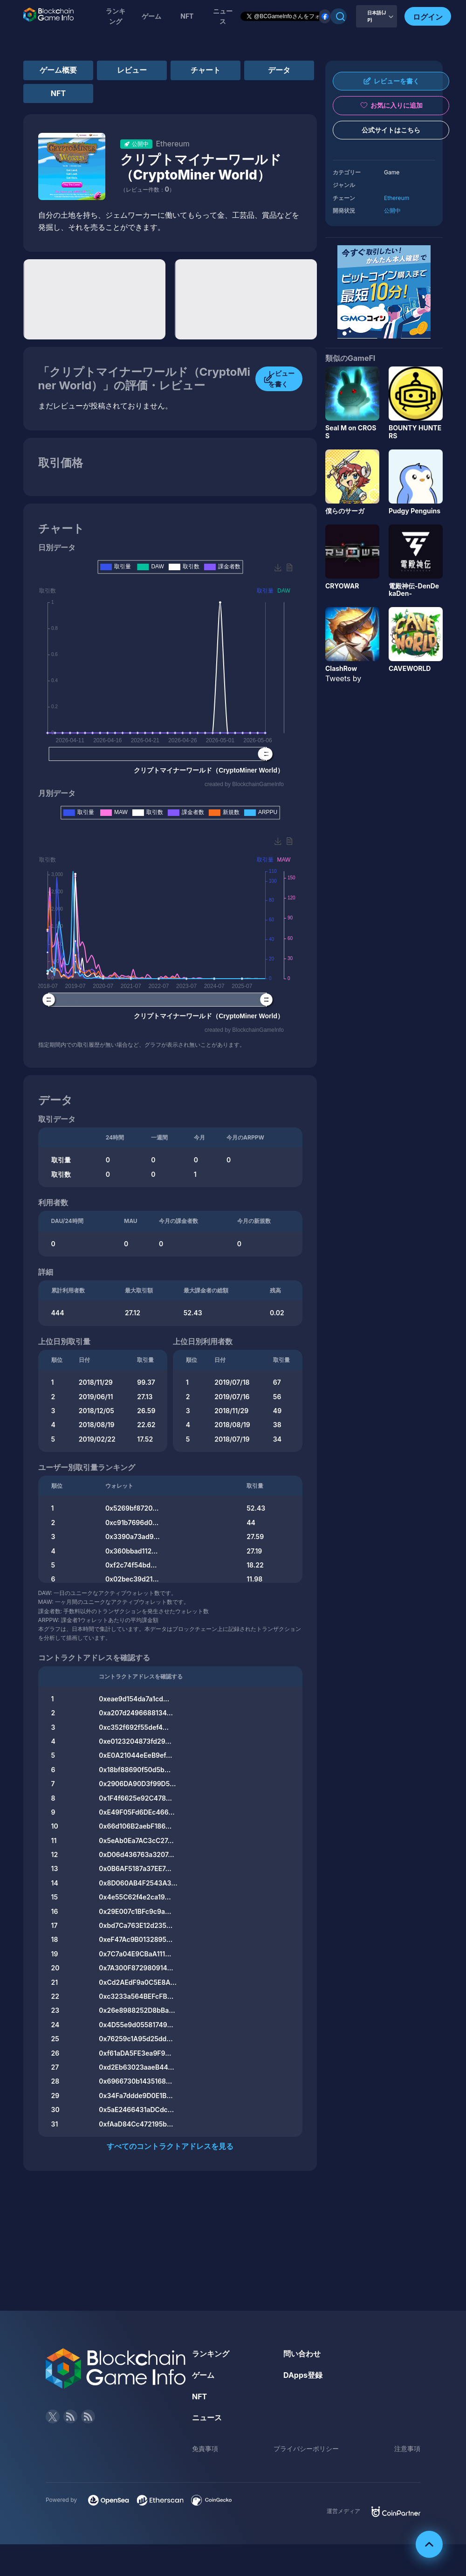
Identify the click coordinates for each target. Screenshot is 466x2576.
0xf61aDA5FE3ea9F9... (135, 2053)
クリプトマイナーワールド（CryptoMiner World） (200, 167)
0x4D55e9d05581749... (136, 2025)
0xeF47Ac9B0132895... (135, 1939)
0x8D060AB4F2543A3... (138, 1883)
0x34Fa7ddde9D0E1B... (136, 2095)
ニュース (207, 2417)
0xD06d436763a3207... (136, 1854)
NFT (186, 16)
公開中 (392, 210)
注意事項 (407, 2448)
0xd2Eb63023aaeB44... (136, 2067)
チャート (205, 70)
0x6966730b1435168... (135, 2081)
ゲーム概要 (58, 70)
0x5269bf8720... (132, 1508)
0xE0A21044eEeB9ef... (135, 1755)
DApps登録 (302, 2375)
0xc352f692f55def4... (134, 1727)
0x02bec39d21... (132, 1579)
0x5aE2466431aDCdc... (136, 2109)
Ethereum (396, 197)
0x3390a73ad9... (132, 1536)
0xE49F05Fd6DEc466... (136, 1812)
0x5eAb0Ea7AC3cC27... (136, 1840)
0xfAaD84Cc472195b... (136, 2124)
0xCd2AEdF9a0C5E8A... (138, 1982)
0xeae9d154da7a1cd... (134, 1699)
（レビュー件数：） (147, 189)
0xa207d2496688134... (136, 1713)
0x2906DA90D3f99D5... (137, 1784)
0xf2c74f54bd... (131, 1565)
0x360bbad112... (131, 1551)
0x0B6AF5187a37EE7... (135, 1868)
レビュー (132, 70)
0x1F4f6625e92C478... (135, 1798)
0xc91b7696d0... (131, 1522)
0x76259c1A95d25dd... (135, 2039)
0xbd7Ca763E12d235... (135, 1925)
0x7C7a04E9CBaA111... (135, 1954)
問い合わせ (302, 2353)
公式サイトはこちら (391, 130)
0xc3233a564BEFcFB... (136, 1996)
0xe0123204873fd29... (135, 1741)
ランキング (115, 16)
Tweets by (343, 678)
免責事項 (205, 2448)
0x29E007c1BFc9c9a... (135, 1911)
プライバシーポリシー (306, 2448)
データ (279, 70)
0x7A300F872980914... (136, 1968)
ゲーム (151, 16)
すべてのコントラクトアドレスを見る (170, 2146)
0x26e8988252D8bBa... (137, 2010)
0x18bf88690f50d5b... (135, 1770)
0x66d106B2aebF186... (135, 1826)
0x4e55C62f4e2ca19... (135, 1897)
